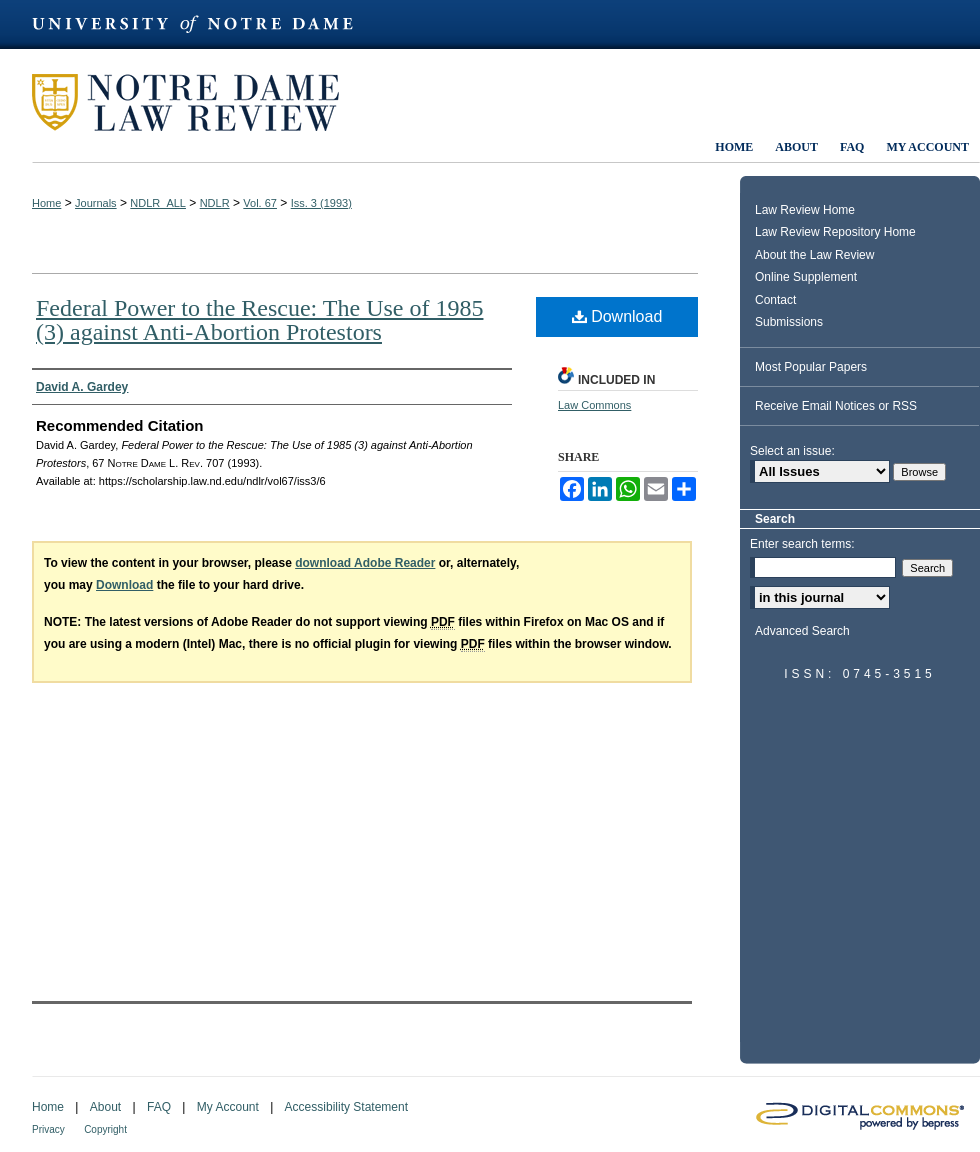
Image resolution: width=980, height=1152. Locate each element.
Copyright (105, 1129)
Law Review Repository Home (835, 232)
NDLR (215, 203)
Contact (775, 300)
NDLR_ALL (158, 203)
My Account (228, 1107)
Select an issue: (792, 451)
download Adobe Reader (365, 563)
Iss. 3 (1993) (321, 203)
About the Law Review (814, 255)
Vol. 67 (260, 203)
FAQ (159, 1107)
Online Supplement (806, 277)
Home (46, 203)
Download (617, 316)
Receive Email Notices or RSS (836, 406)
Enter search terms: (802, 544)
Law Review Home (805, 210)
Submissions (789, 322)
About (105, 1107)
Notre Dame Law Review (200, 102)
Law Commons (594, 405)
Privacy (48, 1129)
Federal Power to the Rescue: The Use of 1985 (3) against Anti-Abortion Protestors (259, 320)
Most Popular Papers (811, 367)
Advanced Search (802, 631)
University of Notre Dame (202, 24)
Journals (96, 203)
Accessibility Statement (346, 1107)
